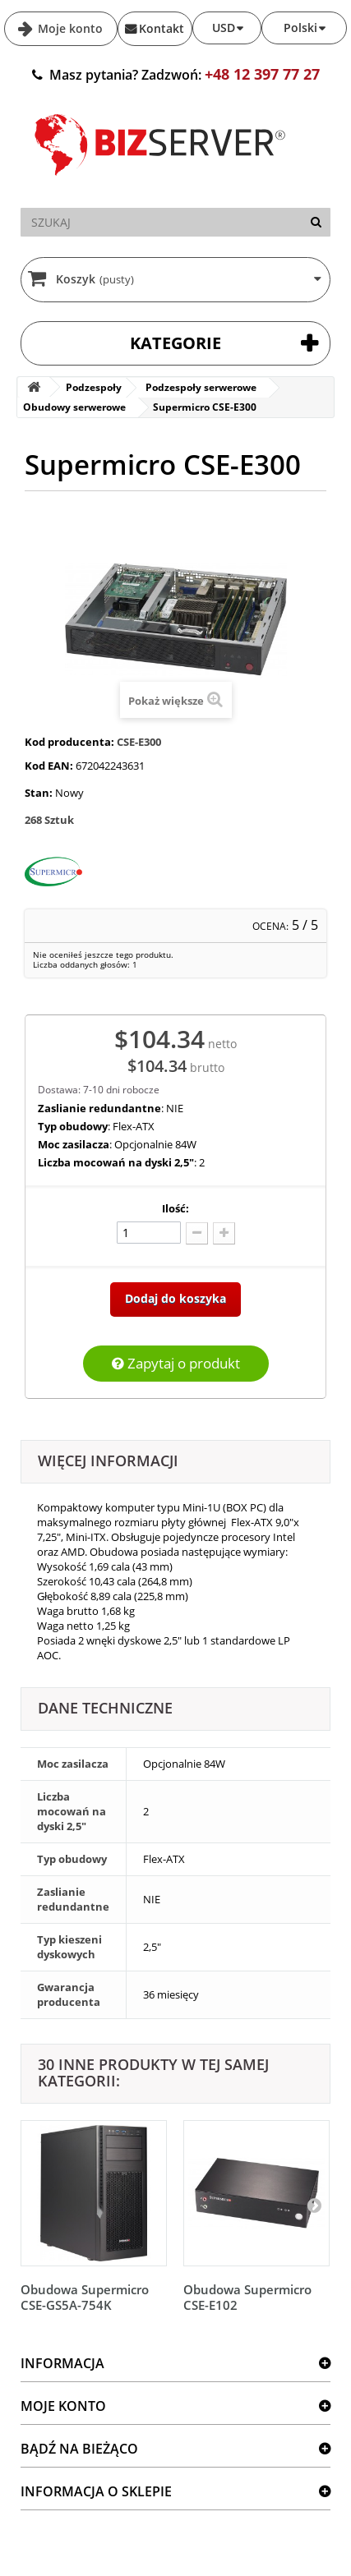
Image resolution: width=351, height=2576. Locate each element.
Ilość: (175, 1208)
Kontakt (161, 28)
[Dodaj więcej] (224, 1233)
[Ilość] (149, 1232)
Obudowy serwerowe (74, 407)
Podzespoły (94, 387)
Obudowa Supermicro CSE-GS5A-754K (85, 2297)
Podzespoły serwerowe (200, 387)
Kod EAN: (49, 765)
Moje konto (69, 28)
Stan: (39, 792)
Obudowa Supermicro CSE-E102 (247, 2297)
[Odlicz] (197, 1233)
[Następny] (314, 2204)
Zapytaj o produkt (176, 1363)
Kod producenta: (69, 741)
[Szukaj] (316, 222)
